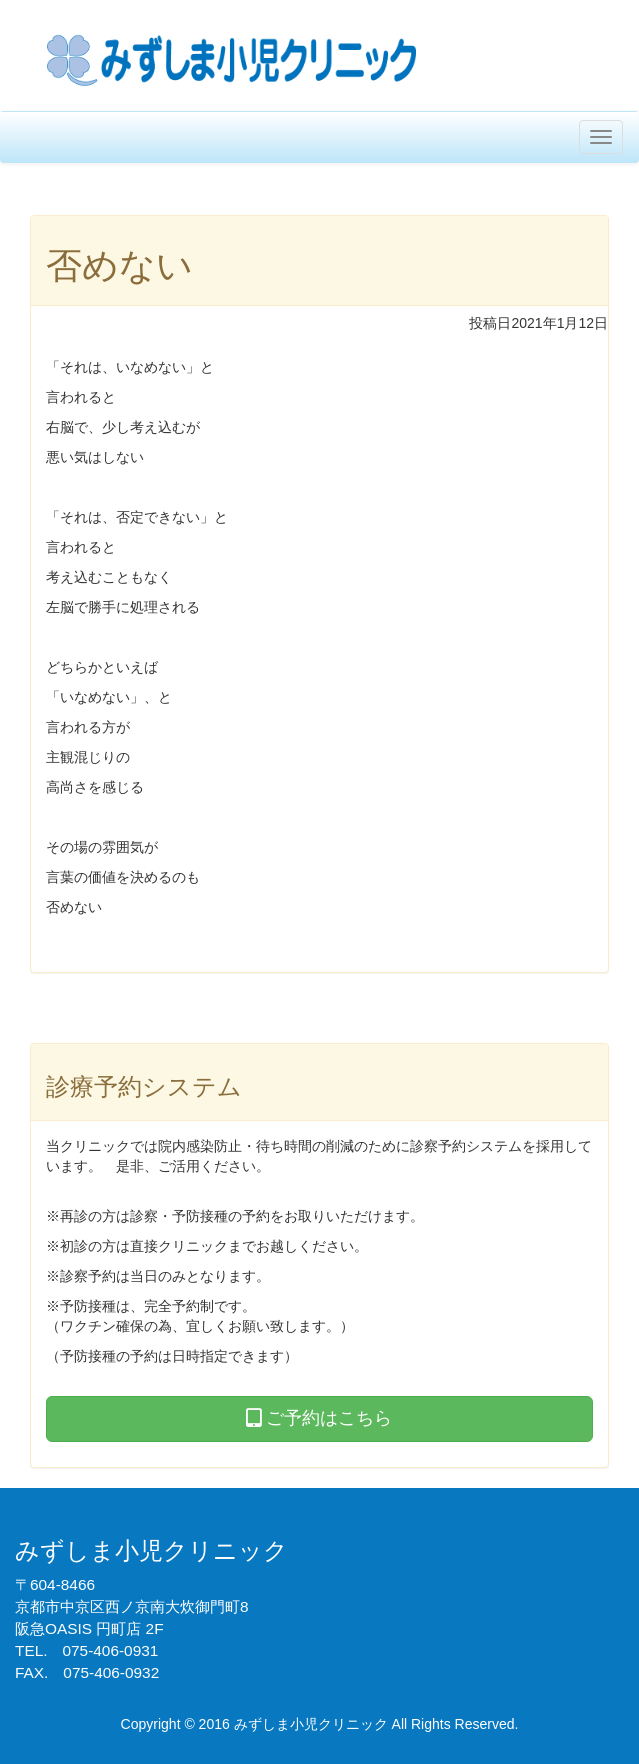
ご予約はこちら (319, 1418)
